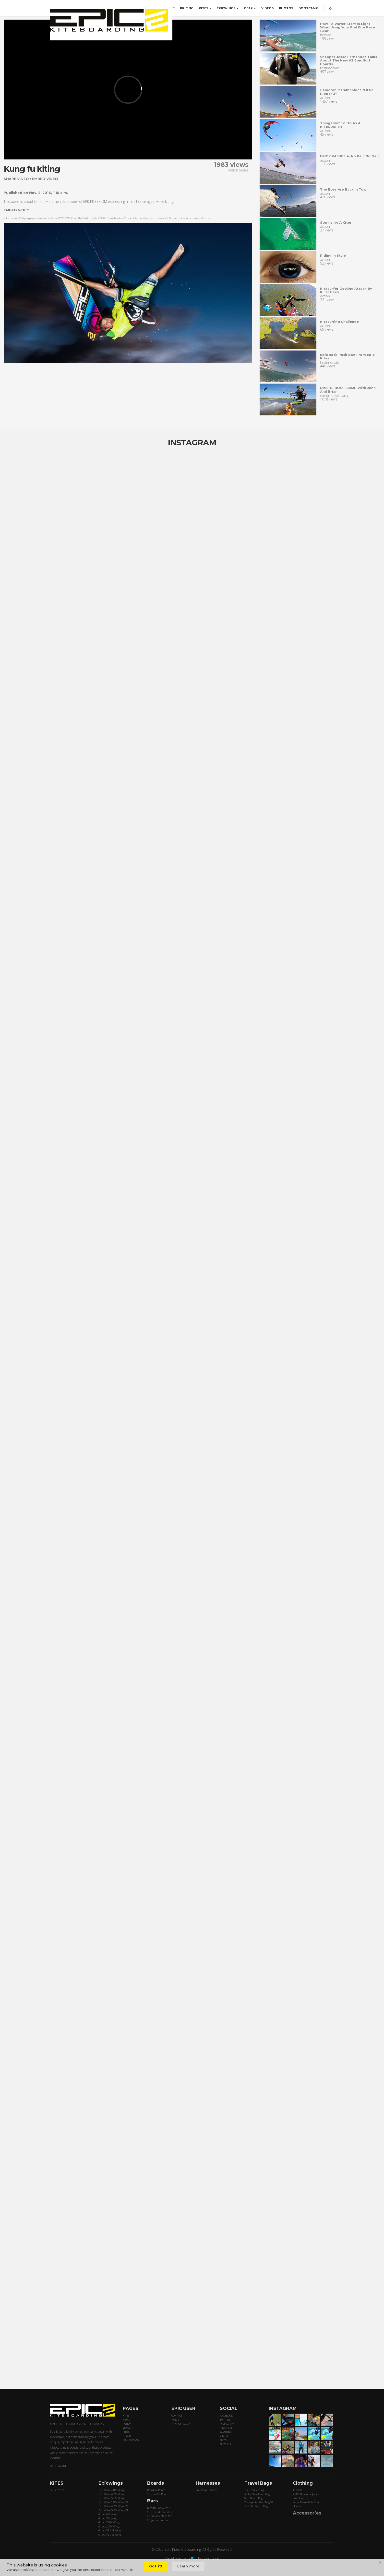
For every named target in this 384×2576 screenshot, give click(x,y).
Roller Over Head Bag (257, 2494)
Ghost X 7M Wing (109, 2526)
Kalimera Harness (206, 2490)
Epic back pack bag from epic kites (347, 356)
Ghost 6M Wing (107, 2514)
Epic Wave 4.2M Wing (111, 2494)
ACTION (127, 2423)
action (325, 97)
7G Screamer (58, 2490)
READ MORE (58, 2466)
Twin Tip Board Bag (256, 2506)
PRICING (186, 8)
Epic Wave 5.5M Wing (111, 2498)
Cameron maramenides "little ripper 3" (346, 91)
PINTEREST (226, 2428)
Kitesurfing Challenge (339, 322)
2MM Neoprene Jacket (306, 2494)
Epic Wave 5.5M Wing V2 (113, 2510)
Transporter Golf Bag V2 (258, 2502)
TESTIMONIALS (131, 2440)
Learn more (188, 2566)
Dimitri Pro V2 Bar (158, 2508)
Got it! (155, 2566)
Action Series (238, 170)
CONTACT (176, 2415)
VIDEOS (267, 8)
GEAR (250, 8)
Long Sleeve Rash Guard (307, 2502)
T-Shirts (297, 2490)
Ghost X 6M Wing (109, 2522)
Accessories (307, 2513)
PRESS (126, 2431)
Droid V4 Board (156, 2490)
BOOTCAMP (308, 8)
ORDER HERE (164, 8)
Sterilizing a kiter (335, 222)
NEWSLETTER (227, 2444)
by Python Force (206, 2558)
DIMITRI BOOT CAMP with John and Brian (348, 389)
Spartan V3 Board (157, 2494)
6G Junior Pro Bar (158, 2520)
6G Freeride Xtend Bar (160, 2512)
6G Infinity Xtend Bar (160, 2516)
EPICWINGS (228, 8)
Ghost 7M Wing (107, 2518)
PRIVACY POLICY (180, 2423)
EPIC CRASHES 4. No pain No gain (350, 156)
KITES (205, 8)
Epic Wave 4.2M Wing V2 (113, 2506)
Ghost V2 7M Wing (109, 2534)
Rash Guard (300, 2498)
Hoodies (297, 2506)
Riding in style (333, 255)
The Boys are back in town (344, 189)
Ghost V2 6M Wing (109, 2530)
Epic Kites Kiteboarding (183, 2549)
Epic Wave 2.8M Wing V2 (113, 2502)
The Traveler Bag (254, 2490)
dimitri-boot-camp (334, 395)
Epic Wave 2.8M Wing (111, 2490)
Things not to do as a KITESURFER (340, 124)
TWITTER (225, 2419)
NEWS (126, 2419)
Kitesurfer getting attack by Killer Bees (346, 290)
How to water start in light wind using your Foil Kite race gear (347, 27)
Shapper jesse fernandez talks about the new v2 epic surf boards (348, 60)
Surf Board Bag (253, 2498)
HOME (175, 2419)
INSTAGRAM (227, 2423)
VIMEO (224, 2436)
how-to (325, 35)
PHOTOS (286, 8)
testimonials (329, 68)
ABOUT (127, 2436)
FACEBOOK (226, 2415)
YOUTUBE (225, 2431)
